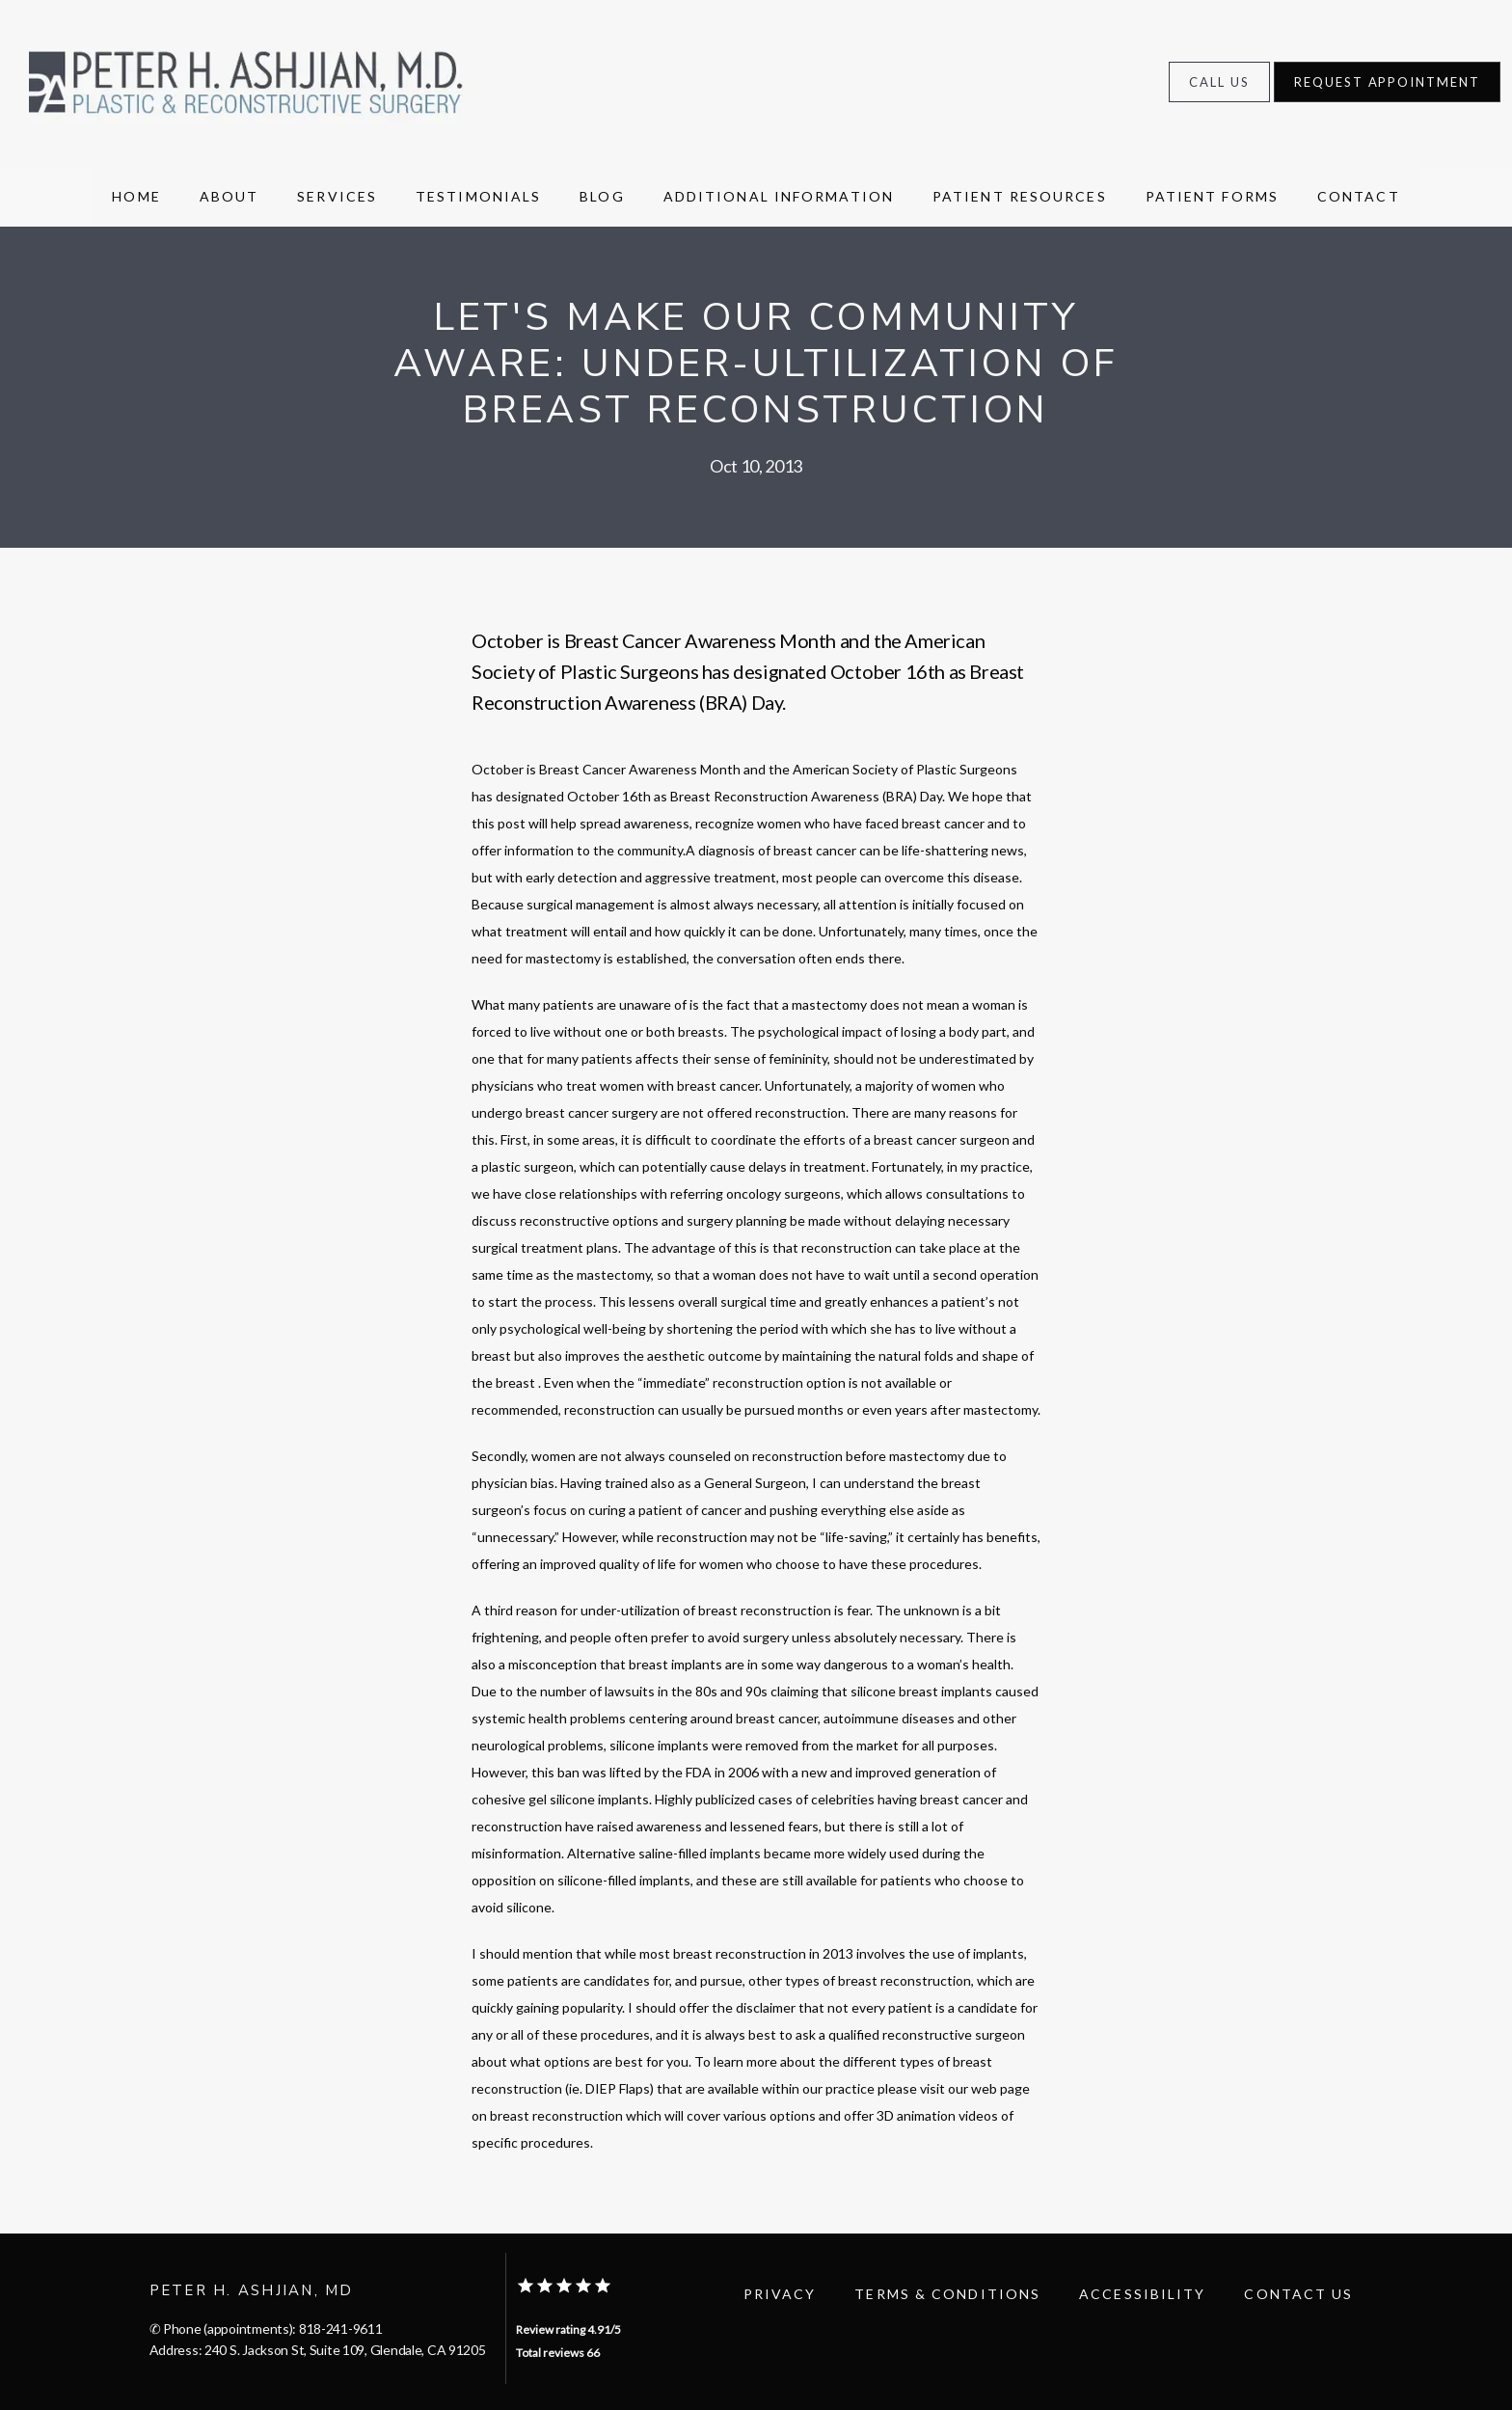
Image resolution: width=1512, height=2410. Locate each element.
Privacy (780, 2294)
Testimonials (478, 196)
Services (337, 196)
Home (136, 196)
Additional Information (778, 196)
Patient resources (1019, 196)
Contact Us (1298, 2294)
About (229, 196)
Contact (1358, 196)
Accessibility (1142, 2294)
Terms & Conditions (947, 2294)
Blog (602, 196)
